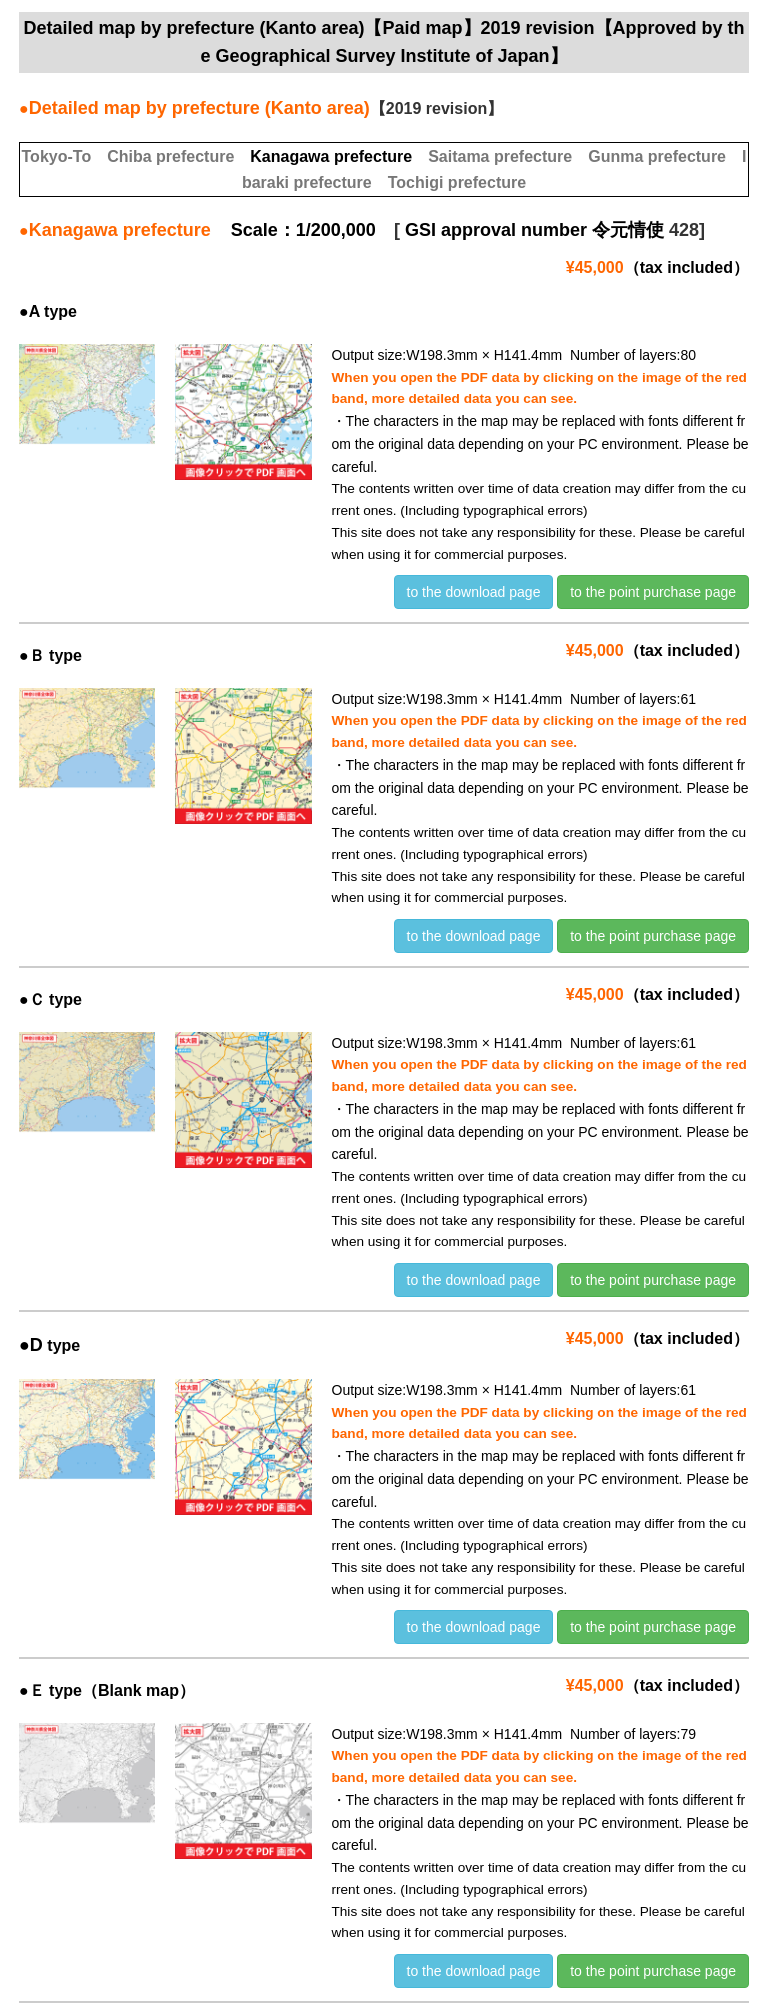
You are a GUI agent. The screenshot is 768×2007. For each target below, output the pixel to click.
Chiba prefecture (170, 156)
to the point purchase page (653, 592)
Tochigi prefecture (457, 182)
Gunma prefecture (657, 156)
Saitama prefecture (500, 156)
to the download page (474, 592)
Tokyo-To (57, 156)
